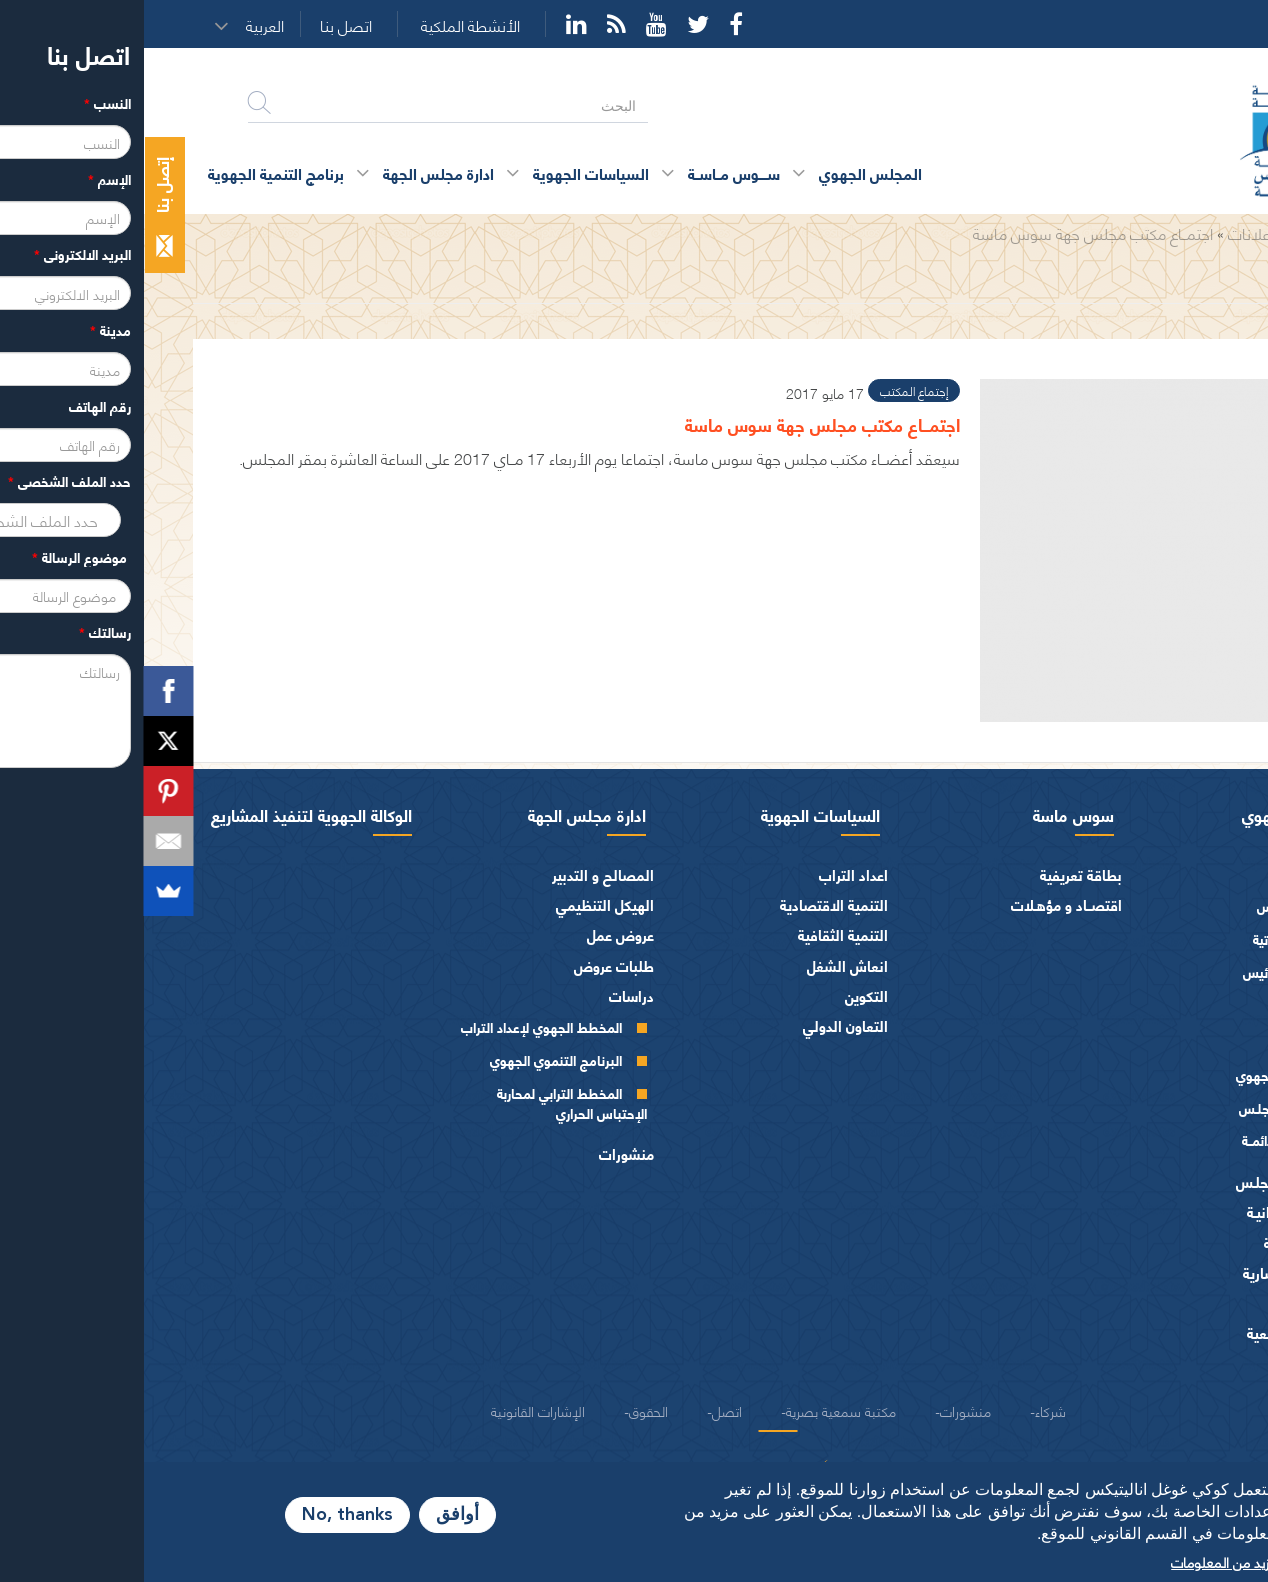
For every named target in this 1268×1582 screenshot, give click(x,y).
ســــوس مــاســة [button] (590, 172)
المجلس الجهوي (1151, 814)
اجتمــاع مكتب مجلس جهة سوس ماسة (949, 232)
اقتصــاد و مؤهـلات (922, 904)
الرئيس (1191, 874)
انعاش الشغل (703, 965)
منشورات (482, 1153)
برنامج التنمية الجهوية (132, 172)
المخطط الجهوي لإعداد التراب (397, 1026)
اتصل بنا (202, 25)
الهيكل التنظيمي (461, 904)
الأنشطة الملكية (326, 25)
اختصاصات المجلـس (1152, 1181)
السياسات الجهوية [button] (447, 172)
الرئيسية (1179, 232)
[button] (127, 25)
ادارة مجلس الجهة (443, 814)
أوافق (313, 1515)
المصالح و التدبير (459, 874)
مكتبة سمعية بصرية (697, 1410)
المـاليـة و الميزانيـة (1157, 1211)
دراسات (487, 995)
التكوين (722, 995)
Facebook (592, 24)
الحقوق (504, 1410)
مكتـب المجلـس (1137, 1107)
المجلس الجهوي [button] (726, 172)
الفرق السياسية (1166, 1242)
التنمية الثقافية (699, 934)
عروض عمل (476, 934)
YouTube (512, 24)
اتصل (583, 1410)
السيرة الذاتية (1144, 938)
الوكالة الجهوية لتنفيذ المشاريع (167, 814)
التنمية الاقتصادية (690, 904)
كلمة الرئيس (1146, 905)
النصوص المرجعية (1157, 1332)
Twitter (554, 24)
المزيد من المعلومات (1084, 1561)
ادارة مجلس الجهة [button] (294, 172)
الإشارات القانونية (394, 1410)
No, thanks (203, 1515)
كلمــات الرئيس (1139, 971)
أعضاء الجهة (1176, 1012)
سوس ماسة (929, 814)
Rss (472, 24)
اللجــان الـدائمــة (1139, 1139)
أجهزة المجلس (1170, 1043)
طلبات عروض (470, 965)
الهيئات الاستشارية (1155, 1272)
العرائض (1186, 1302)
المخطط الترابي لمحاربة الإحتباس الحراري (428, 1102)
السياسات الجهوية (676, 814)
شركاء (906, 1410)
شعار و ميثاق (1173, 1363)
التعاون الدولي (701, 1025)
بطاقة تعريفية (937, 874)
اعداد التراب (709, 874)
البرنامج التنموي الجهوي (412, 1059)
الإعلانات (1112, 232)
